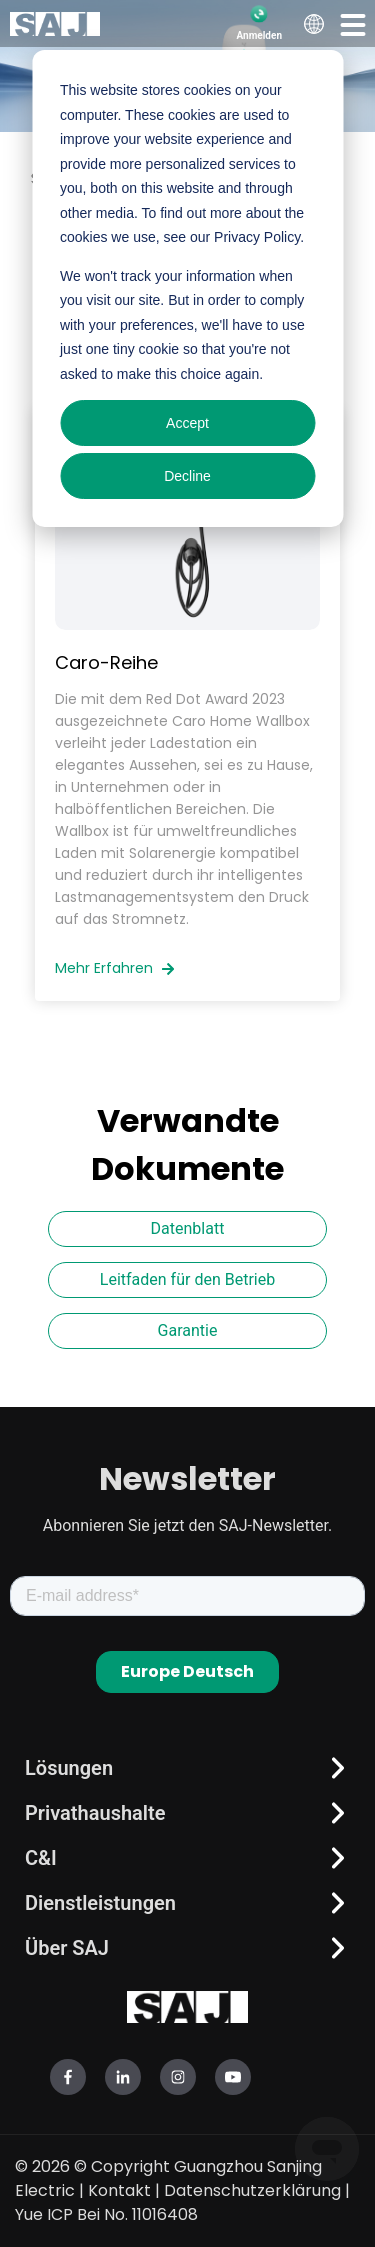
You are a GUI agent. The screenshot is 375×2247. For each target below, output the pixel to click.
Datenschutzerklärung (252, 2190)
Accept (187, 423)
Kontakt (119, 2190)
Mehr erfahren (114, 968)
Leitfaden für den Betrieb (187, 1279)
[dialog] (187, 288)
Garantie (188, 1330)
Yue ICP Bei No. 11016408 (106, 2214)
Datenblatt (188, 1228)
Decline (187, 476)
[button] (353, 24)
